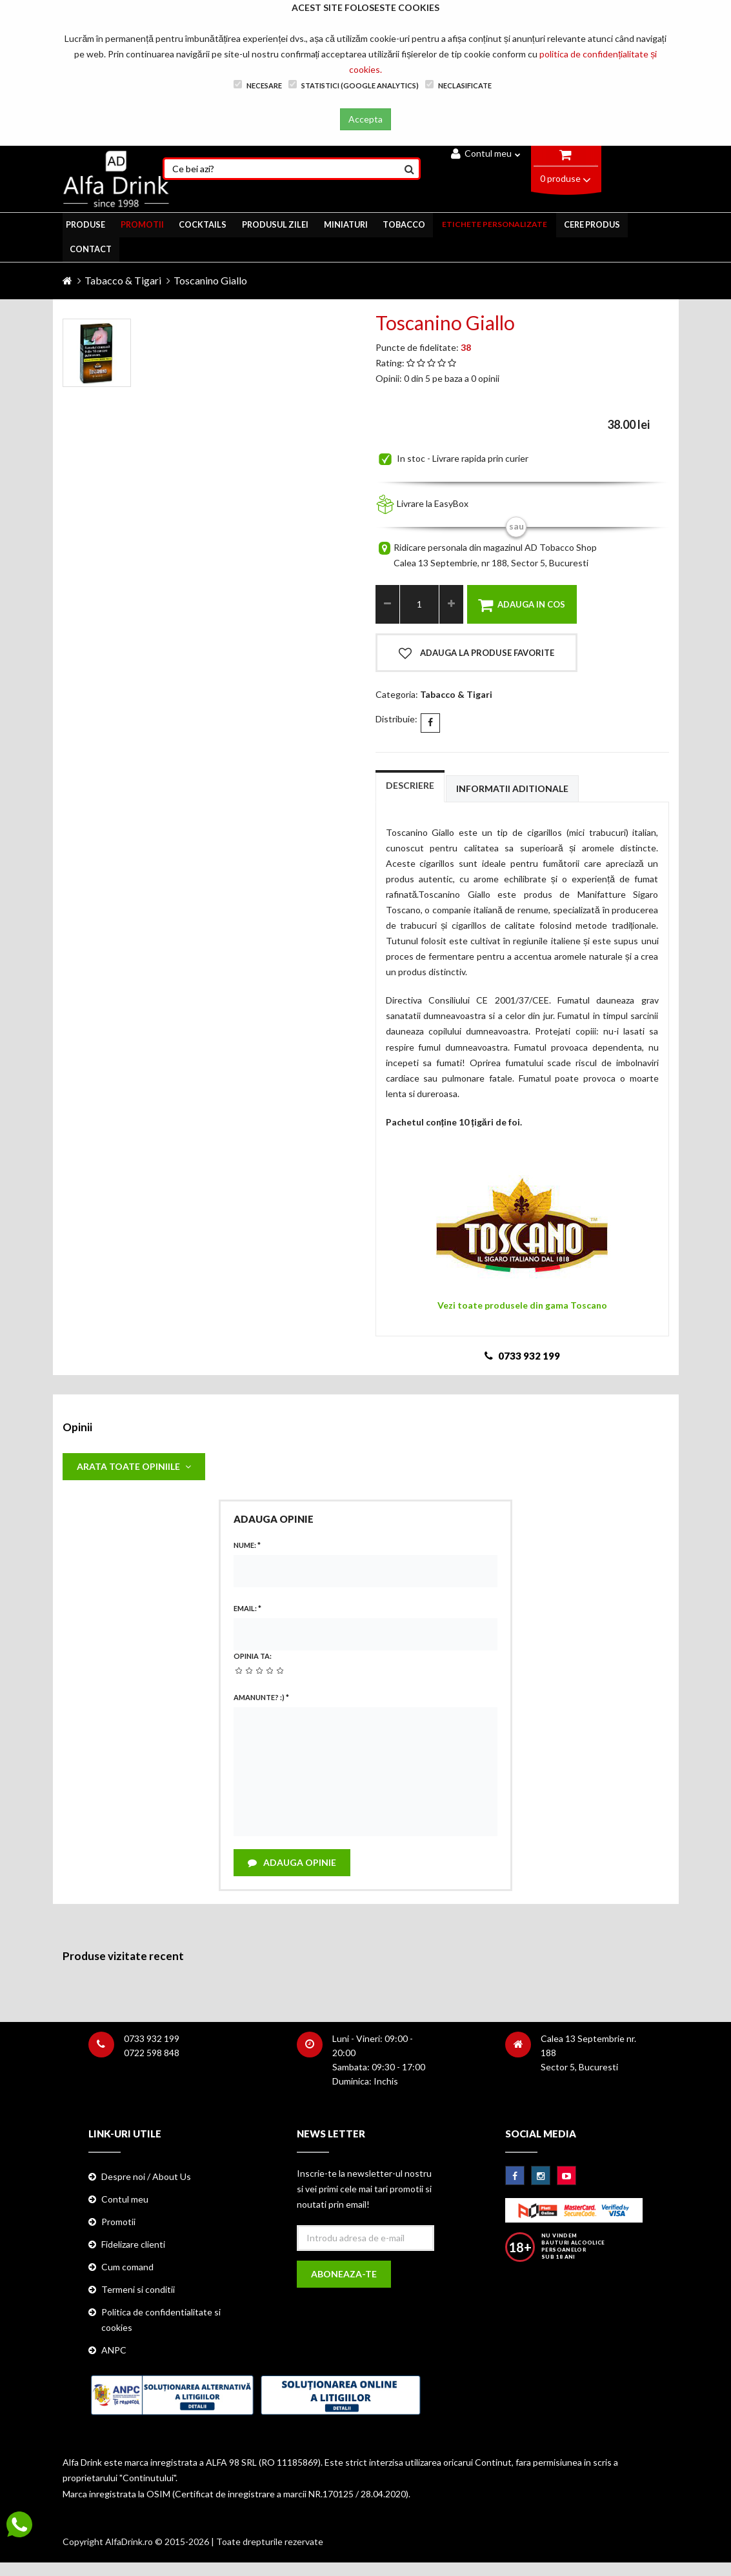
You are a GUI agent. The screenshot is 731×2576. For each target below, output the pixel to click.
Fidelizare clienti (133, 2244)
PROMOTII (141, 224)
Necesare (258, 85)
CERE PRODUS (594, 224)
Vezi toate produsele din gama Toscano (522, 1303)
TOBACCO (405, 224)
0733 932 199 (151, 2039)
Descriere (410, 783)
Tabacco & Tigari (123, 279)
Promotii (118, 2222)
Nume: (247, 1545)
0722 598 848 (151, 2053)
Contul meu (486, 153)
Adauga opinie (292, 1862)
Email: (247, 1607)
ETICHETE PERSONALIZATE (496, 224)
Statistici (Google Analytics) (353, 85)
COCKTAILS (202, 224)
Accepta (365, 119)
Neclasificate (458, 85)
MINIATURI (345, 224)
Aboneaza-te (344, 2275)
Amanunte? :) (261, 1696)
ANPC (113, 2351)
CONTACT (92, 248)
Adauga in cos (521, 603)
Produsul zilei (274, 224)
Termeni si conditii (138, 2290)
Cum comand (127, 2268)
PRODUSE (84, 224)
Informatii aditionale (512, 786)
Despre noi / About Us (146, 2177)
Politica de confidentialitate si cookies (161, 2321)
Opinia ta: (253, 1655)
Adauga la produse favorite (476, 651)
